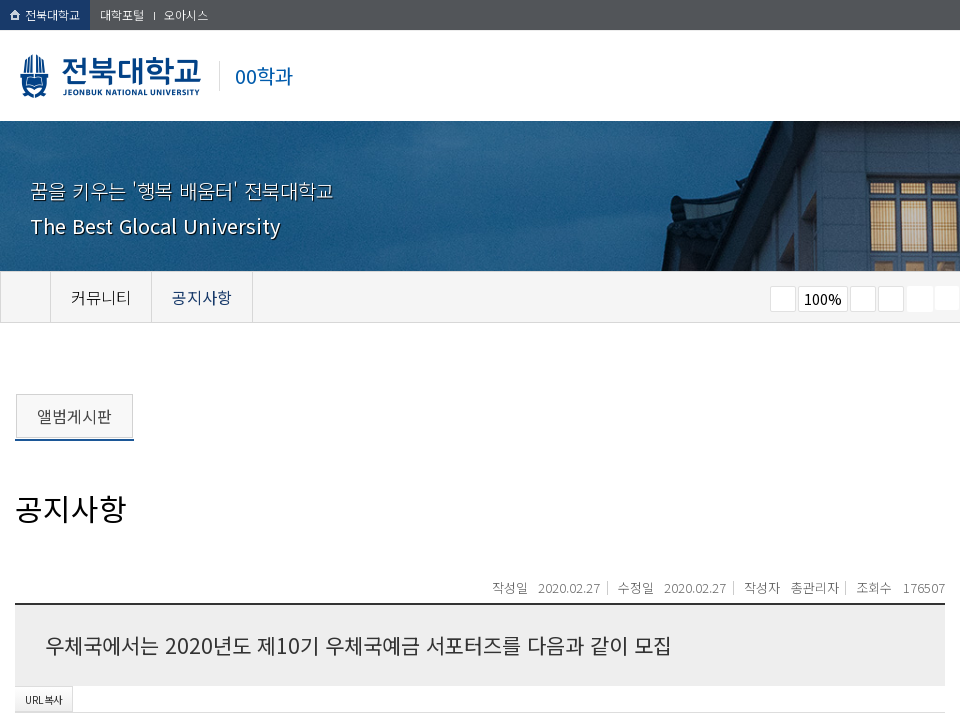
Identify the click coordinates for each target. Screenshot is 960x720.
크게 (863, 299)
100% (823, 299)
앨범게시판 (74, 416)
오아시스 (186, 14)
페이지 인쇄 (920, 299)
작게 (783, 299)
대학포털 (122, 14)
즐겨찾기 (891, 299)
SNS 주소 (947, 298)
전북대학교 (45, 14)
